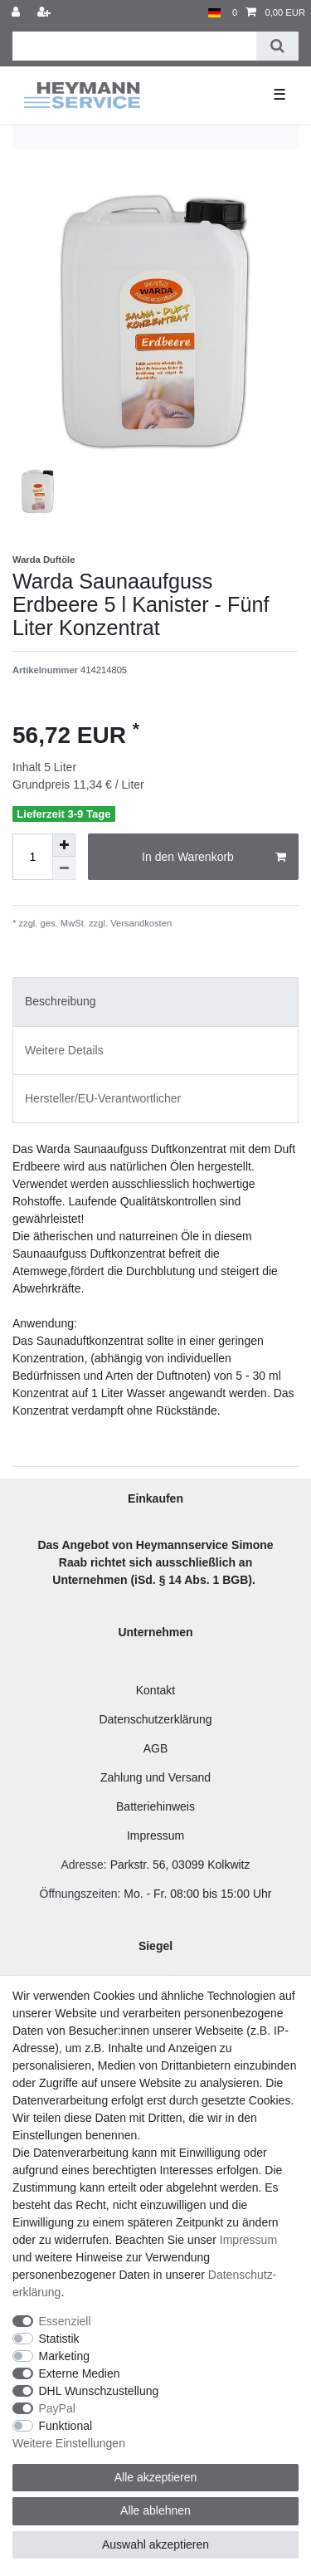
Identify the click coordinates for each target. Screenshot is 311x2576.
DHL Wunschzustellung (99, 2391)
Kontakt (155, 1690)
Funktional (66, 2425)
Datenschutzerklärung (155, 1719)
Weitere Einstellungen (68, 2443)
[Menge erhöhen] (63, 845)
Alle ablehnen (155, 2510)
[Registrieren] (46, 13)
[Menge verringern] (63, 868)
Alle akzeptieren (155, 2477)
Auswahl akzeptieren (155, 2544)
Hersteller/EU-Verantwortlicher (103, 1098)
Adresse (82, 1864)
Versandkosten (140, 923)
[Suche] (277, 46)
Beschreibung (60, 1001)
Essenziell (65, 2321)
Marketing (64, 2356)
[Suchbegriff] (134, 46)
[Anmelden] (17, 13)
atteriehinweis (159, 1806)
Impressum (155, 1835)
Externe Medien (79, 2373)
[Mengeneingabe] (32, 856)
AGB (155, 1748)
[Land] (214, 13)
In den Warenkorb (214, 857)
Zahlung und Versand (155, 1777)
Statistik (59, 2338)
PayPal (57, 2408)
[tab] (155, 1001)
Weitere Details (64, 1050)
